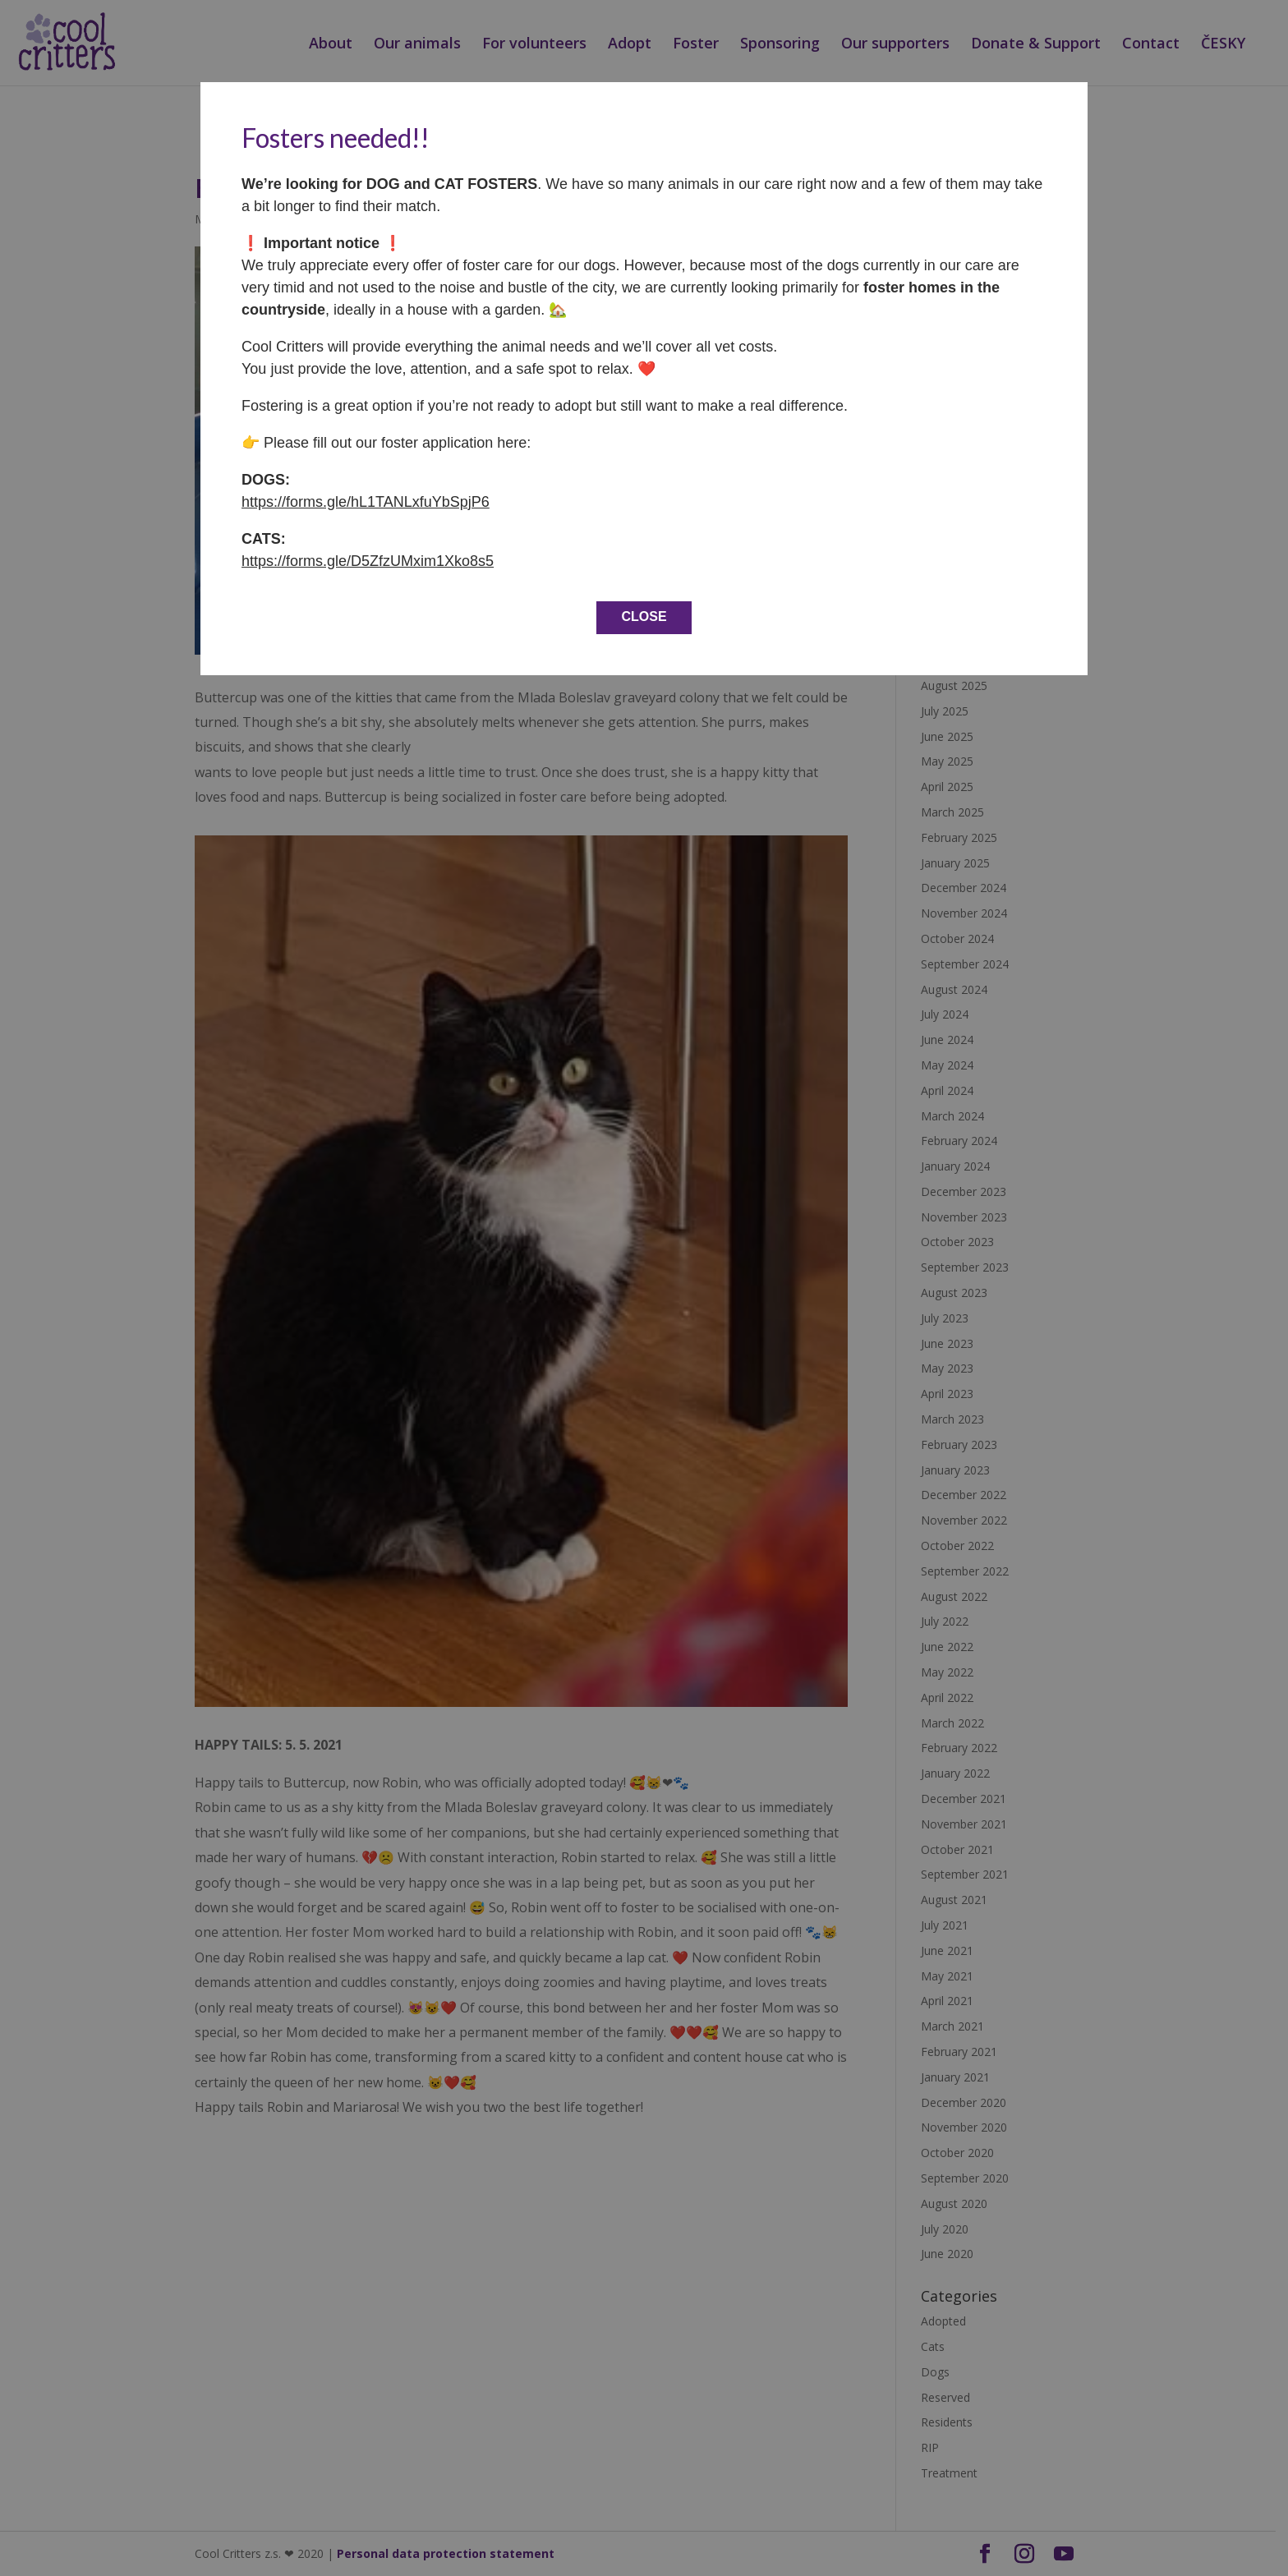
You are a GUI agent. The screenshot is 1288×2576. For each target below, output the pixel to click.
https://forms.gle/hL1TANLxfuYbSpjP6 (366, 502)
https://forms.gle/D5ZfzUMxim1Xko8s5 (368, 561)
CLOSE (643, 616)
